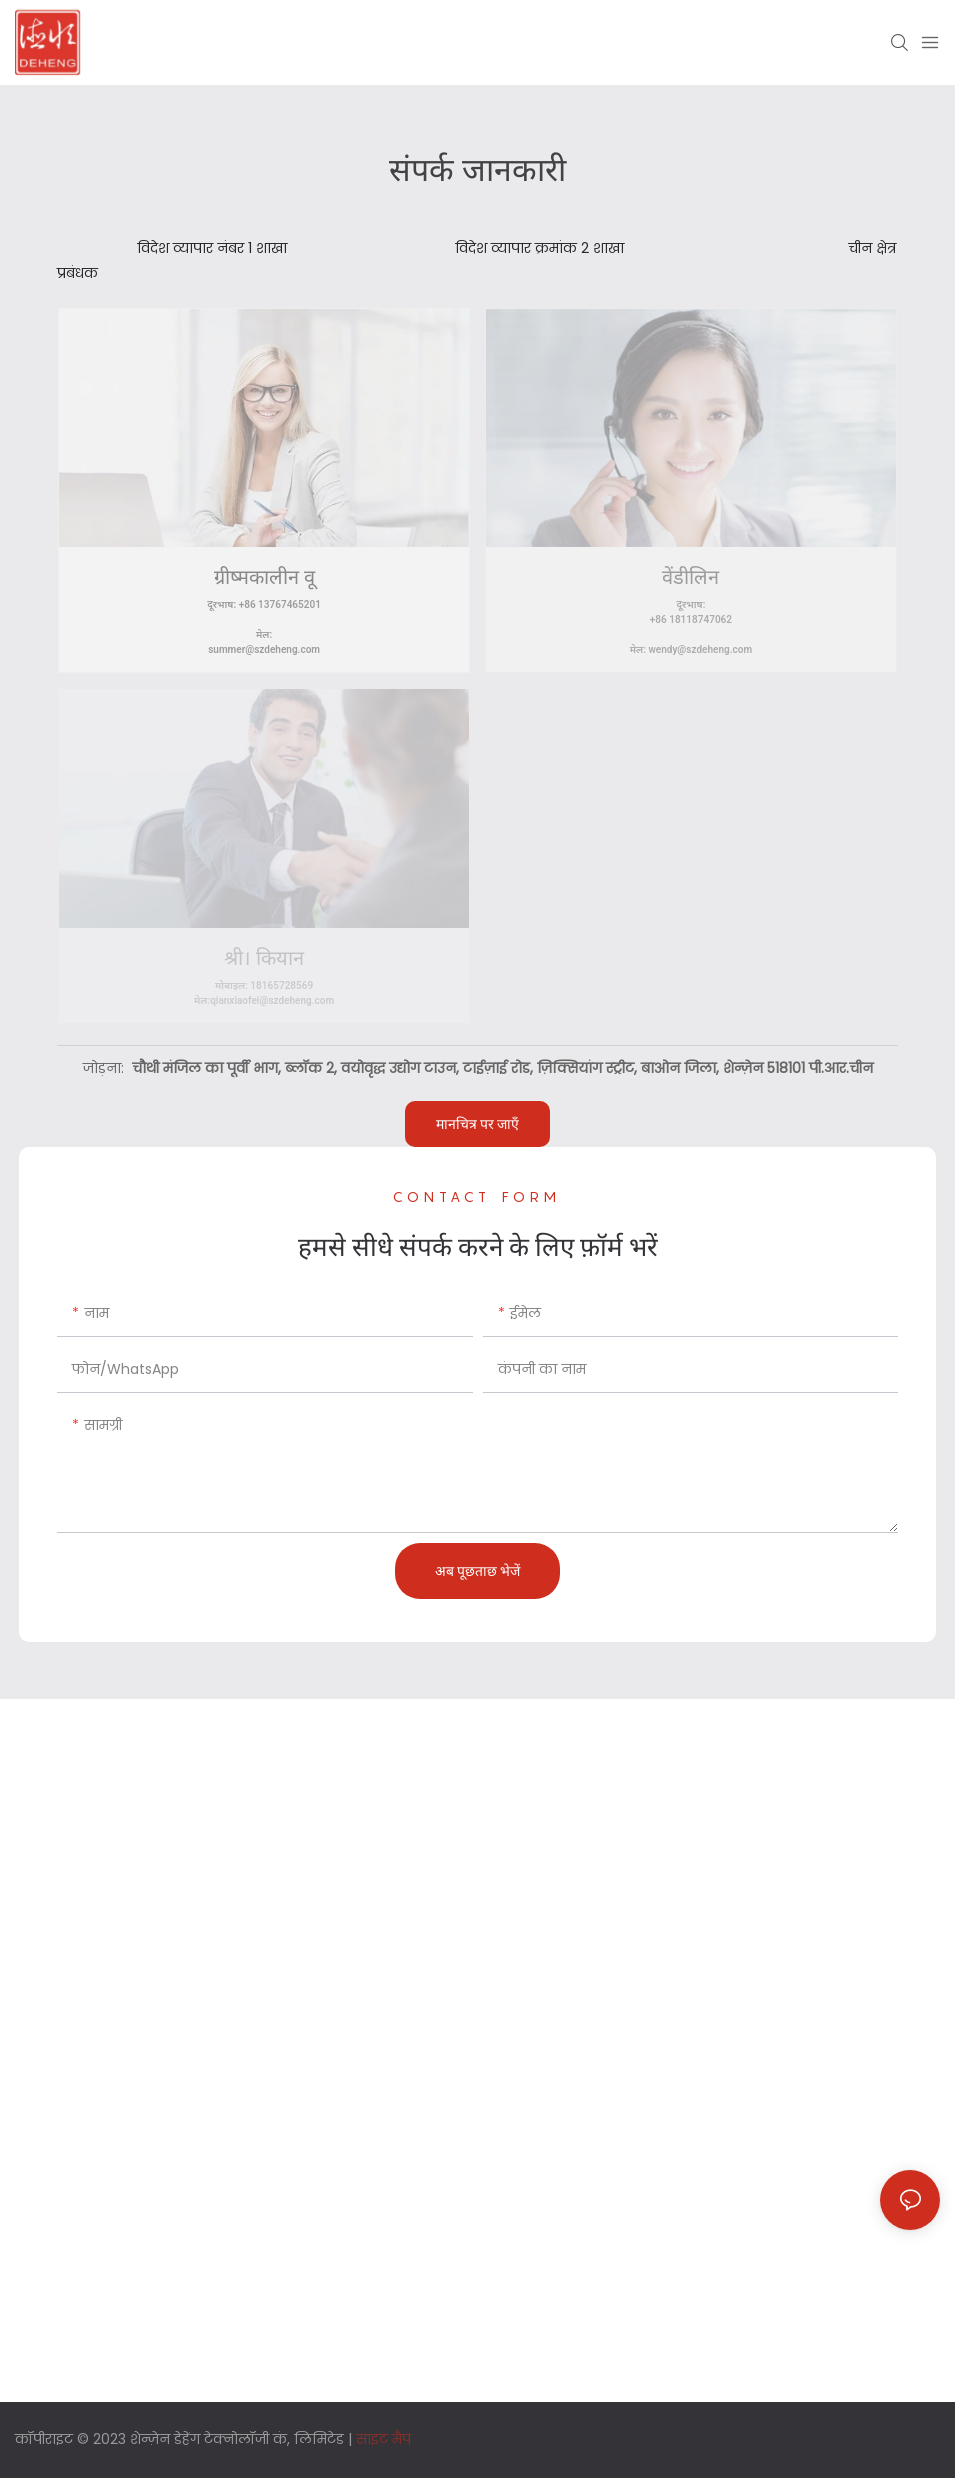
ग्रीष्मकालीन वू (264, 577)
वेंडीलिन (690, 577)
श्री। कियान (264, 958)
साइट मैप (383, 2439)
